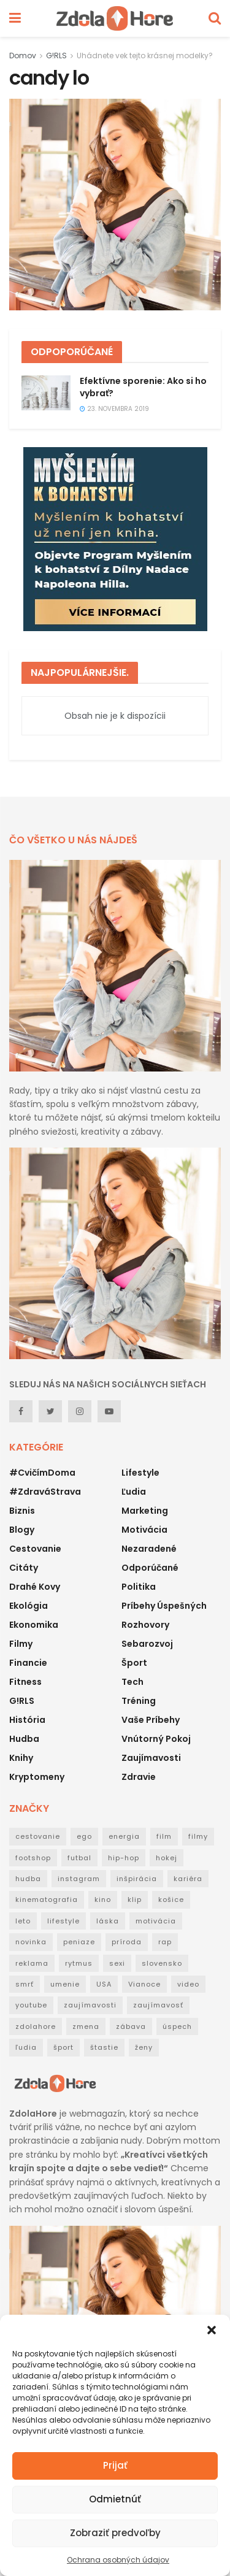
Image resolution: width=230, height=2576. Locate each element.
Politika (138, 1587)
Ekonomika (33, 1625)
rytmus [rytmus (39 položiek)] (79, 1963)
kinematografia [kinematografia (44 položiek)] (46, 1899)
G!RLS (56, 55)
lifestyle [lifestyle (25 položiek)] (63, 1921)
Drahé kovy (34, 1587)
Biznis (22, 1511)
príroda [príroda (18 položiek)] (127, 1942)
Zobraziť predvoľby (115, 2532)
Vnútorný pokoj (156, 1739)
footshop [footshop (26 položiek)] (33, 1858)
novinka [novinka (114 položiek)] (31, 1942)
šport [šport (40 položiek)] (63, 2047)
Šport (134, 1663)
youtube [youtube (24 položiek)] (31, 2005)
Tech (132, 1682)
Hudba (24, 1739)
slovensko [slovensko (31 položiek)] (162, 1963)
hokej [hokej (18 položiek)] (166, 1858)
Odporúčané (149, 1568)
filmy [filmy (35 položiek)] (198, 1836)
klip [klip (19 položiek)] (135, 1899)
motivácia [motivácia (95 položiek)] (156, 1921)
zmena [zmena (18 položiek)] (85, 2026)
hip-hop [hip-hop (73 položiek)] (123, 1858)
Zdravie (138, 1777)
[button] (211, 2330)
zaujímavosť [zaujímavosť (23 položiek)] (158, 2005)
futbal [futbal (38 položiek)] (79, 1858)
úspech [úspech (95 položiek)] (177, 2026)
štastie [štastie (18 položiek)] (104, 2047)
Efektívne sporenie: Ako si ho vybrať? (143, 387)
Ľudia (133, 1491)
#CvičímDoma (42, 1472)
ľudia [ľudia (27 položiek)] (26, 2047)
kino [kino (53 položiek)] (102, 1899)
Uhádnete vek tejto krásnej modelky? (145, 55)
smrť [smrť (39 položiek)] (24, 1984)
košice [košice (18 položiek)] (171, 1899)
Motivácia (144, 1530)
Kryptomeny (36, 1777)
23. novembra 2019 (114, 408)
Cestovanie (35, 1549)
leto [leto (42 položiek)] (23, 1921)
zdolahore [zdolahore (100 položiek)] (35, 2026)
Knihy (21, 1758)
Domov (22, 55)
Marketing (144, 1511)
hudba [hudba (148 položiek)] (28, 1879)
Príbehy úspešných (164, 1606)
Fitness (25, 1682)
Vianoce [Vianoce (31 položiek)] (144, 1984)
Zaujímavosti (151, 1758)
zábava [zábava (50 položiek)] (131, 2026)
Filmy (21, 1644)
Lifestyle (140, 1472)
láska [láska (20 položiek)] (107, 1921)
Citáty (23, 1568)
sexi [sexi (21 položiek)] (117, 1963)
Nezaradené (149, 1549)
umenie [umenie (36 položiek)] (65, 1984)
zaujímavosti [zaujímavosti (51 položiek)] (90, 2005)
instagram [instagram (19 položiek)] (79, 1879)
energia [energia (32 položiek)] (124, 1836)
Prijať (115, 2465)
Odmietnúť (115, 2499)
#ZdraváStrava (45, 1491)
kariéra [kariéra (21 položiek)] (188, 1879)
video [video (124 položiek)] (188, 1984)
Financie (28, 1663)
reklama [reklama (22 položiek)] (31, 1963)
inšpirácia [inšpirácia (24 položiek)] (137, 1879)
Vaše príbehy (150, 1720)
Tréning (138, 1701)
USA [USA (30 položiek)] (104, 1984)
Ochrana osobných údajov (118, 2560)
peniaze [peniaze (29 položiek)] (79, 1942)
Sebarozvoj (147, 1644)
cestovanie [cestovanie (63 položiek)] (37, 1836)
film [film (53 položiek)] (164, 1836)
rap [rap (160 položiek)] (165, 1942)
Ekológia (28, 1606)
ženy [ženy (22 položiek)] (144, 2047)
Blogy (21, 1530)
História (27, 1720)
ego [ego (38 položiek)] (84, 1836)
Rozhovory (145, 1625)
